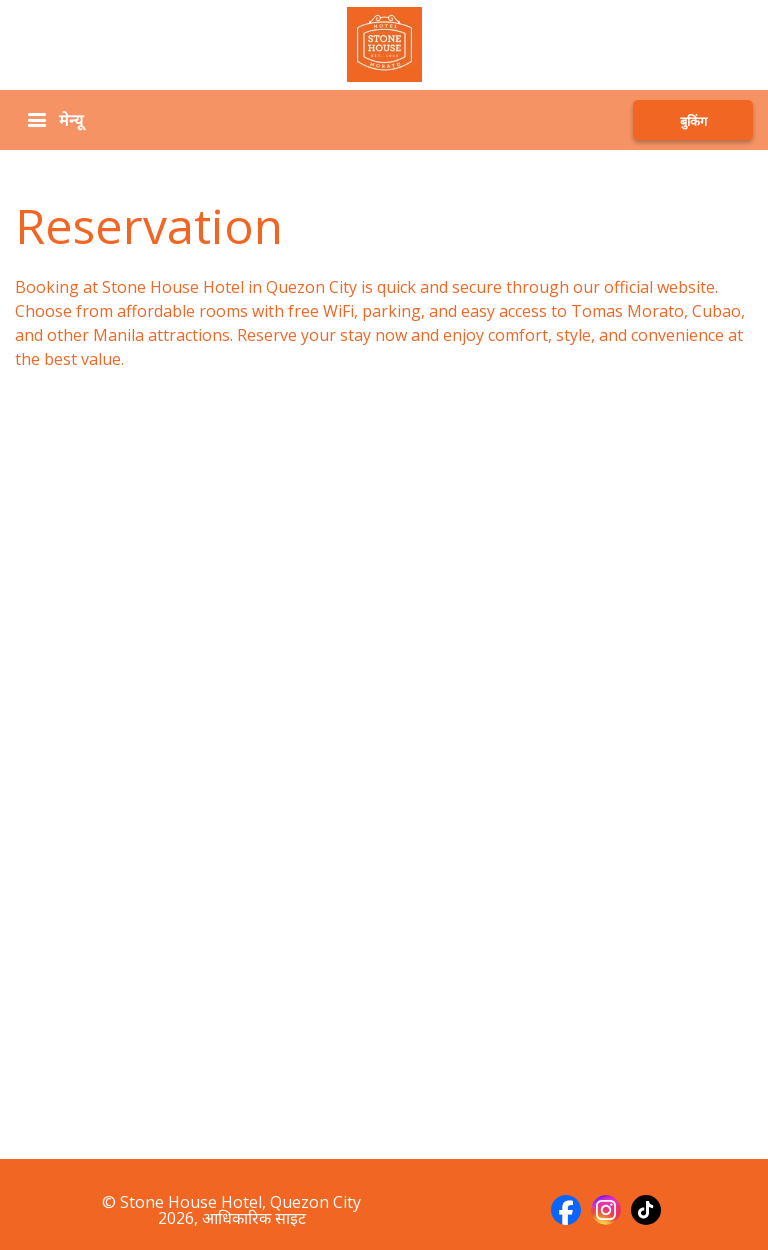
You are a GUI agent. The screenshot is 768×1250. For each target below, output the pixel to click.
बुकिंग (693, 121)
